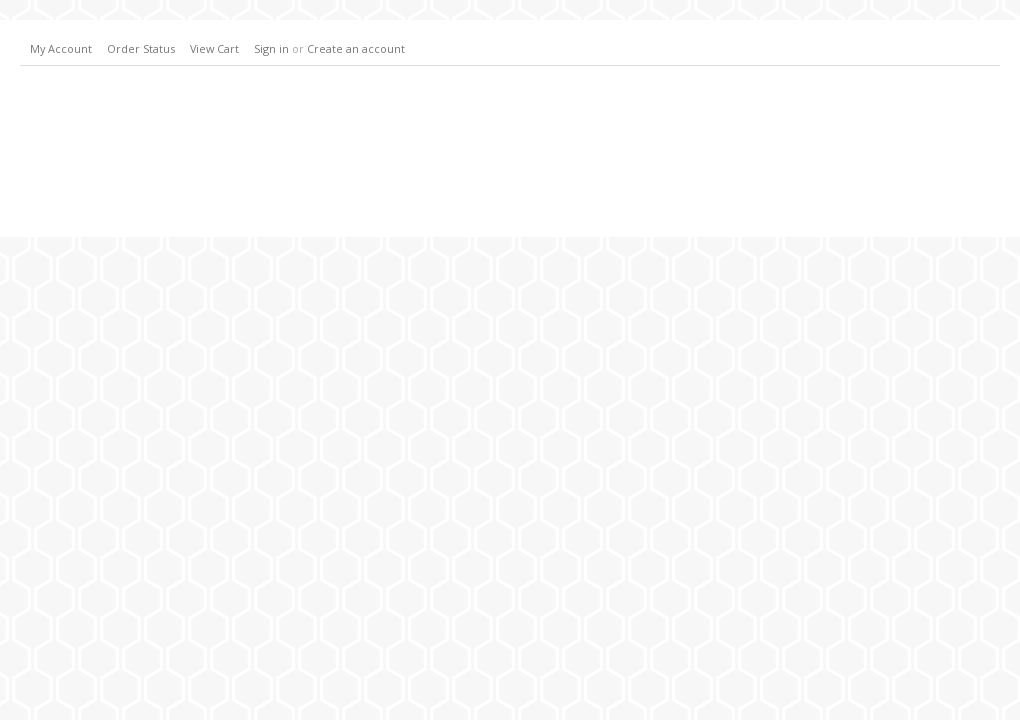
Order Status (141, 48)
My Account (61, 48)
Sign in (271, 48)
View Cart (214, 48)
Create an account (356, 48)
